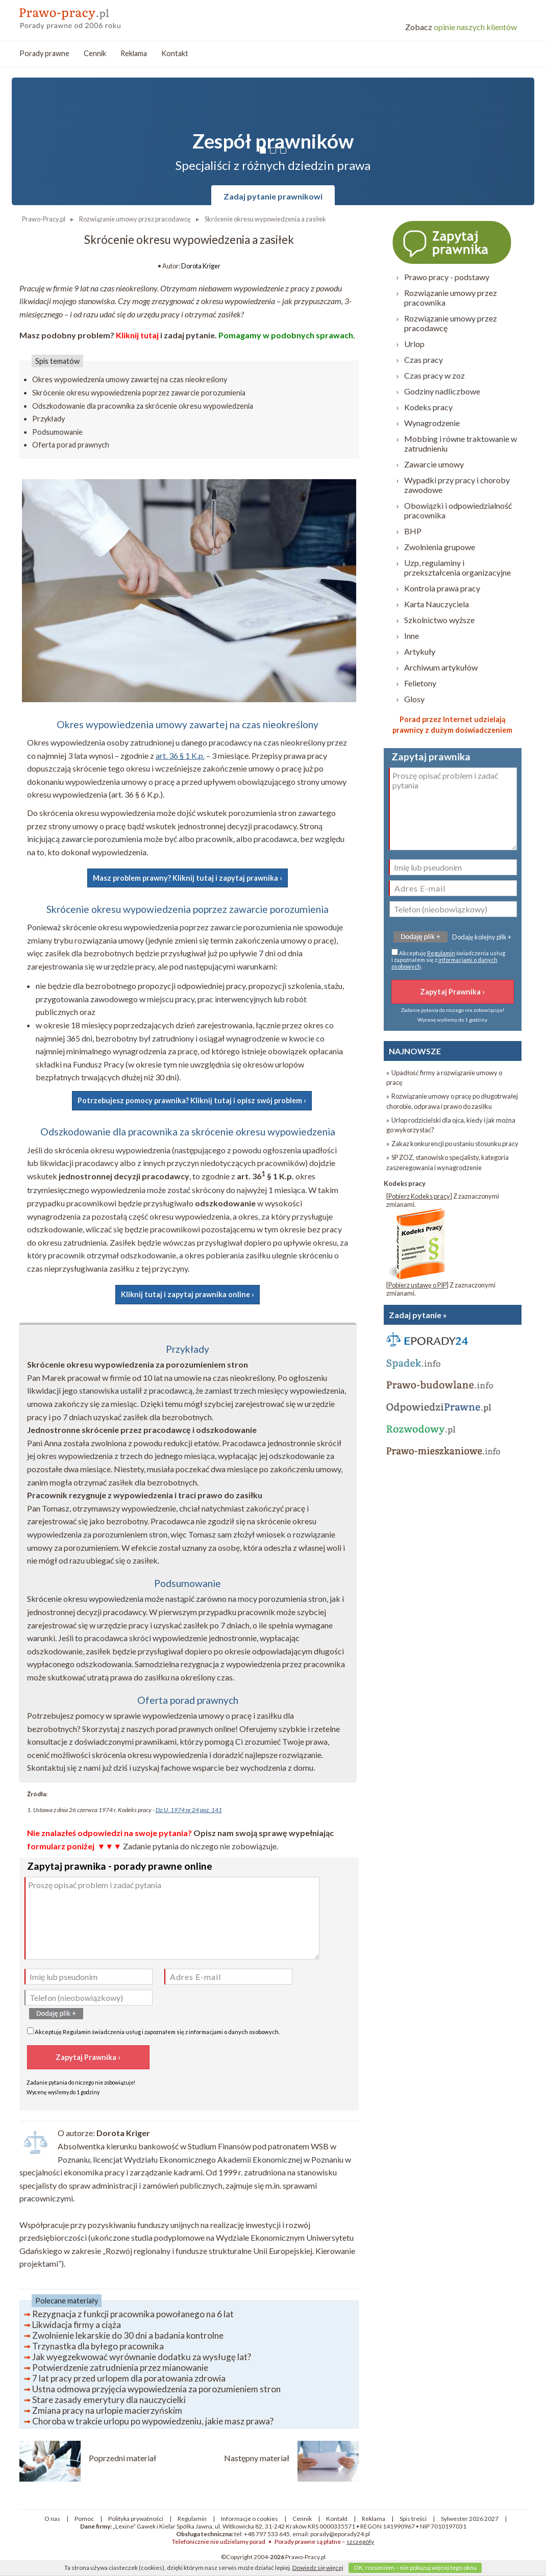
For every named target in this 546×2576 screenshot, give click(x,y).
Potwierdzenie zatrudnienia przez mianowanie (120, 2367)
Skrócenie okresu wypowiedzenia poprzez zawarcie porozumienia (138, 392)
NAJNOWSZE (415, 1051)
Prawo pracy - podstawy (446, 277)
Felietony (420, 683)
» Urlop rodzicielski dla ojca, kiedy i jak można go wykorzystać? (450, 1125)
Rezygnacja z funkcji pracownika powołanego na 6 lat (133, 2314)
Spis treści (413, 2518)
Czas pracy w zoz (434, 375)
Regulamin (77, 2031)
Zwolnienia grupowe (439, 547)
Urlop (414, 344)
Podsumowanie (57, 432)
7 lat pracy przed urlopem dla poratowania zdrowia (129, 2378)
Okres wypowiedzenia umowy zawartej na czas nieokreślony (129, 379)
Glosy (414, 699)
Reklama (133, 53)
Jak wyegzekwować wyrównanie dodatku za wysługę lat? (141, 2356)
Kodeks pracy (428, 407)
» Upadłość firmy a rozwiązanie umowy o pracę (444, 1077)
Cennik (95, 53)
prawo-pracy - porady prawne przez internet (93, 15)
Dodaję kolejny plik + (481, 937)
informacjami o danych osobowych (234, 2031)
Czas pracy (423, 359)
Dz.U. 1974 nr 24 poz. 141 (189, 1810)
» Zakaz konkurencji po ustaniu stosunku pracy (452, 1144)
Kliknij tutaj (137, 335)
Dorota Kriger (200, 266)
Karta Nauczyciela (436, 604)
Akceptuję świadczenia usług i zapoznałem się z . (153, 2031)
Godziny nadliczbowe (442, 391)
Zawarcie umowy (434, 464)
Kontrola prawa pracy (442, 588)
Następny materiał (256, 2458)
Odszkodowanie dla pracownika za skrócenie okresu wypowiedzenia (142, 406)
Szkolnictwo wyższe (439, 620)
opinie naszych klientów (461, 27)
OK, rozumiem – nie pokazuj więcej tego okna (415, 2567)
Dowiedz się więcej (317, 2567)
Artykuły (419, 651)
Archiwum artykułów (441, 667)
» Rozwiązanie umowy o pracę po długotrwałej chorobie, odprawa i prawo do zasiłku (452, 1101)
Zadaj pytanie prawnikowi (273, 196)
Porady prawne (44, 53)
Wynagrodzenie (432, 423)
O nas (52, 2518)
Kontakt (174, 53)
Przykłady (48, 418)
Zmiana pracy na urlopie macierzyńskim (107, 2410)
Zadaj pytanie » (418, 1315)
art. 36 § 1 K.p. (180, 755)
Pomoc (84, 2518)
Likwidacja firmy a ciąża (76, 2324)
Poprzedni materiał (122, 2458)
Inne (411, 635)
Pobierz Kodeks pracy (419, 1196)
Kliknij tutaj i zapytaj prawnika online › (187, 1294)
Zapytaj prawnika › (453, 241)
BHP (412, 531)
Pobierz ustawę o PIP (417, 1285)
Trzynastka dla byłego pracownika (98, 2346)
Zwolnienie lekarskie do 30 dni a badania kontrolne (128, 2335)
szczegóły (360, 2541)
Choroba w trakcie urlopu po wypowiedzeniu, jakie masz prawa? (153, 2421)
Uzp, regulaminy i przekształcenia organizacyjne (457, 567)
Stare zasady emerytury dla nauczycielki (109, 2399)
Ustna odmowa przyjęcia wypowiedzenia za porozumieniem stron (156, 2389)
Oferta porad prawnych (70, 444)
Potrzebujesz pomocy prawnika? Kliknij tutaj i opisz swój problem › (192, 1100)
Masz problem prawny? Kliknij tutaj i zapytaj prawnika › (187, 878)
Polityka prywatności (135, 2518)
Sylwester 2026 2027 (470, 2518)
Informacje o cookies (249, 2518)
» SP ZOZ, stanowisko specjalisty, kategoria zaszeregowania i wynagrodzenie (447, 1162)
